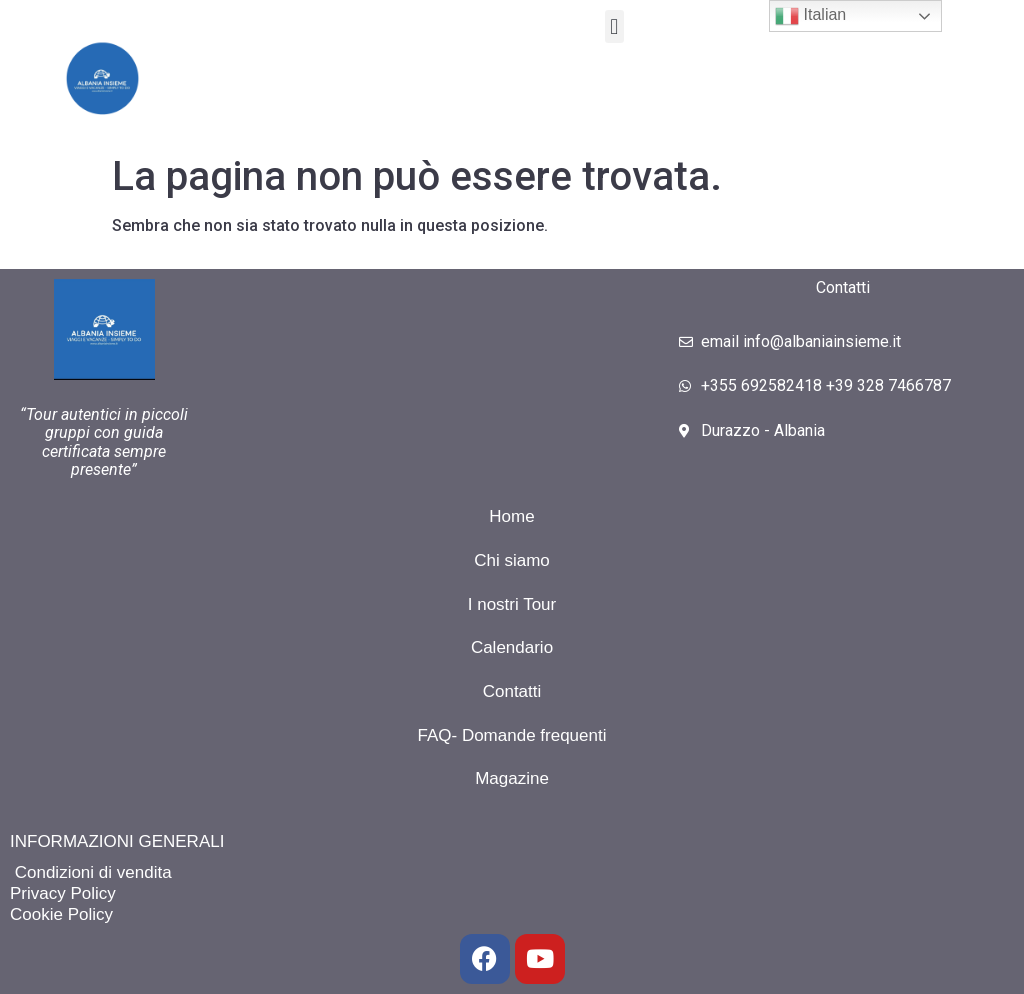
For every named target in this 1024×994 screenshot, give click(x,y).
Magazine (512, 778)
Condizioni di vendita (91, 872)
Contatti (512, 691)
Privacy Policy (63, 893)
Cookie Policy (61, 914)
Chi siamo (512, 560)
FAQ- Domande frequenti (512, 735)
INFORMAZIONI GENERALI (117, 841)
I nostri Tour (512, 604)
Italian (810, 16)
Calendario (512, 647)
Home (511, 516)
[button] (614, 26)
